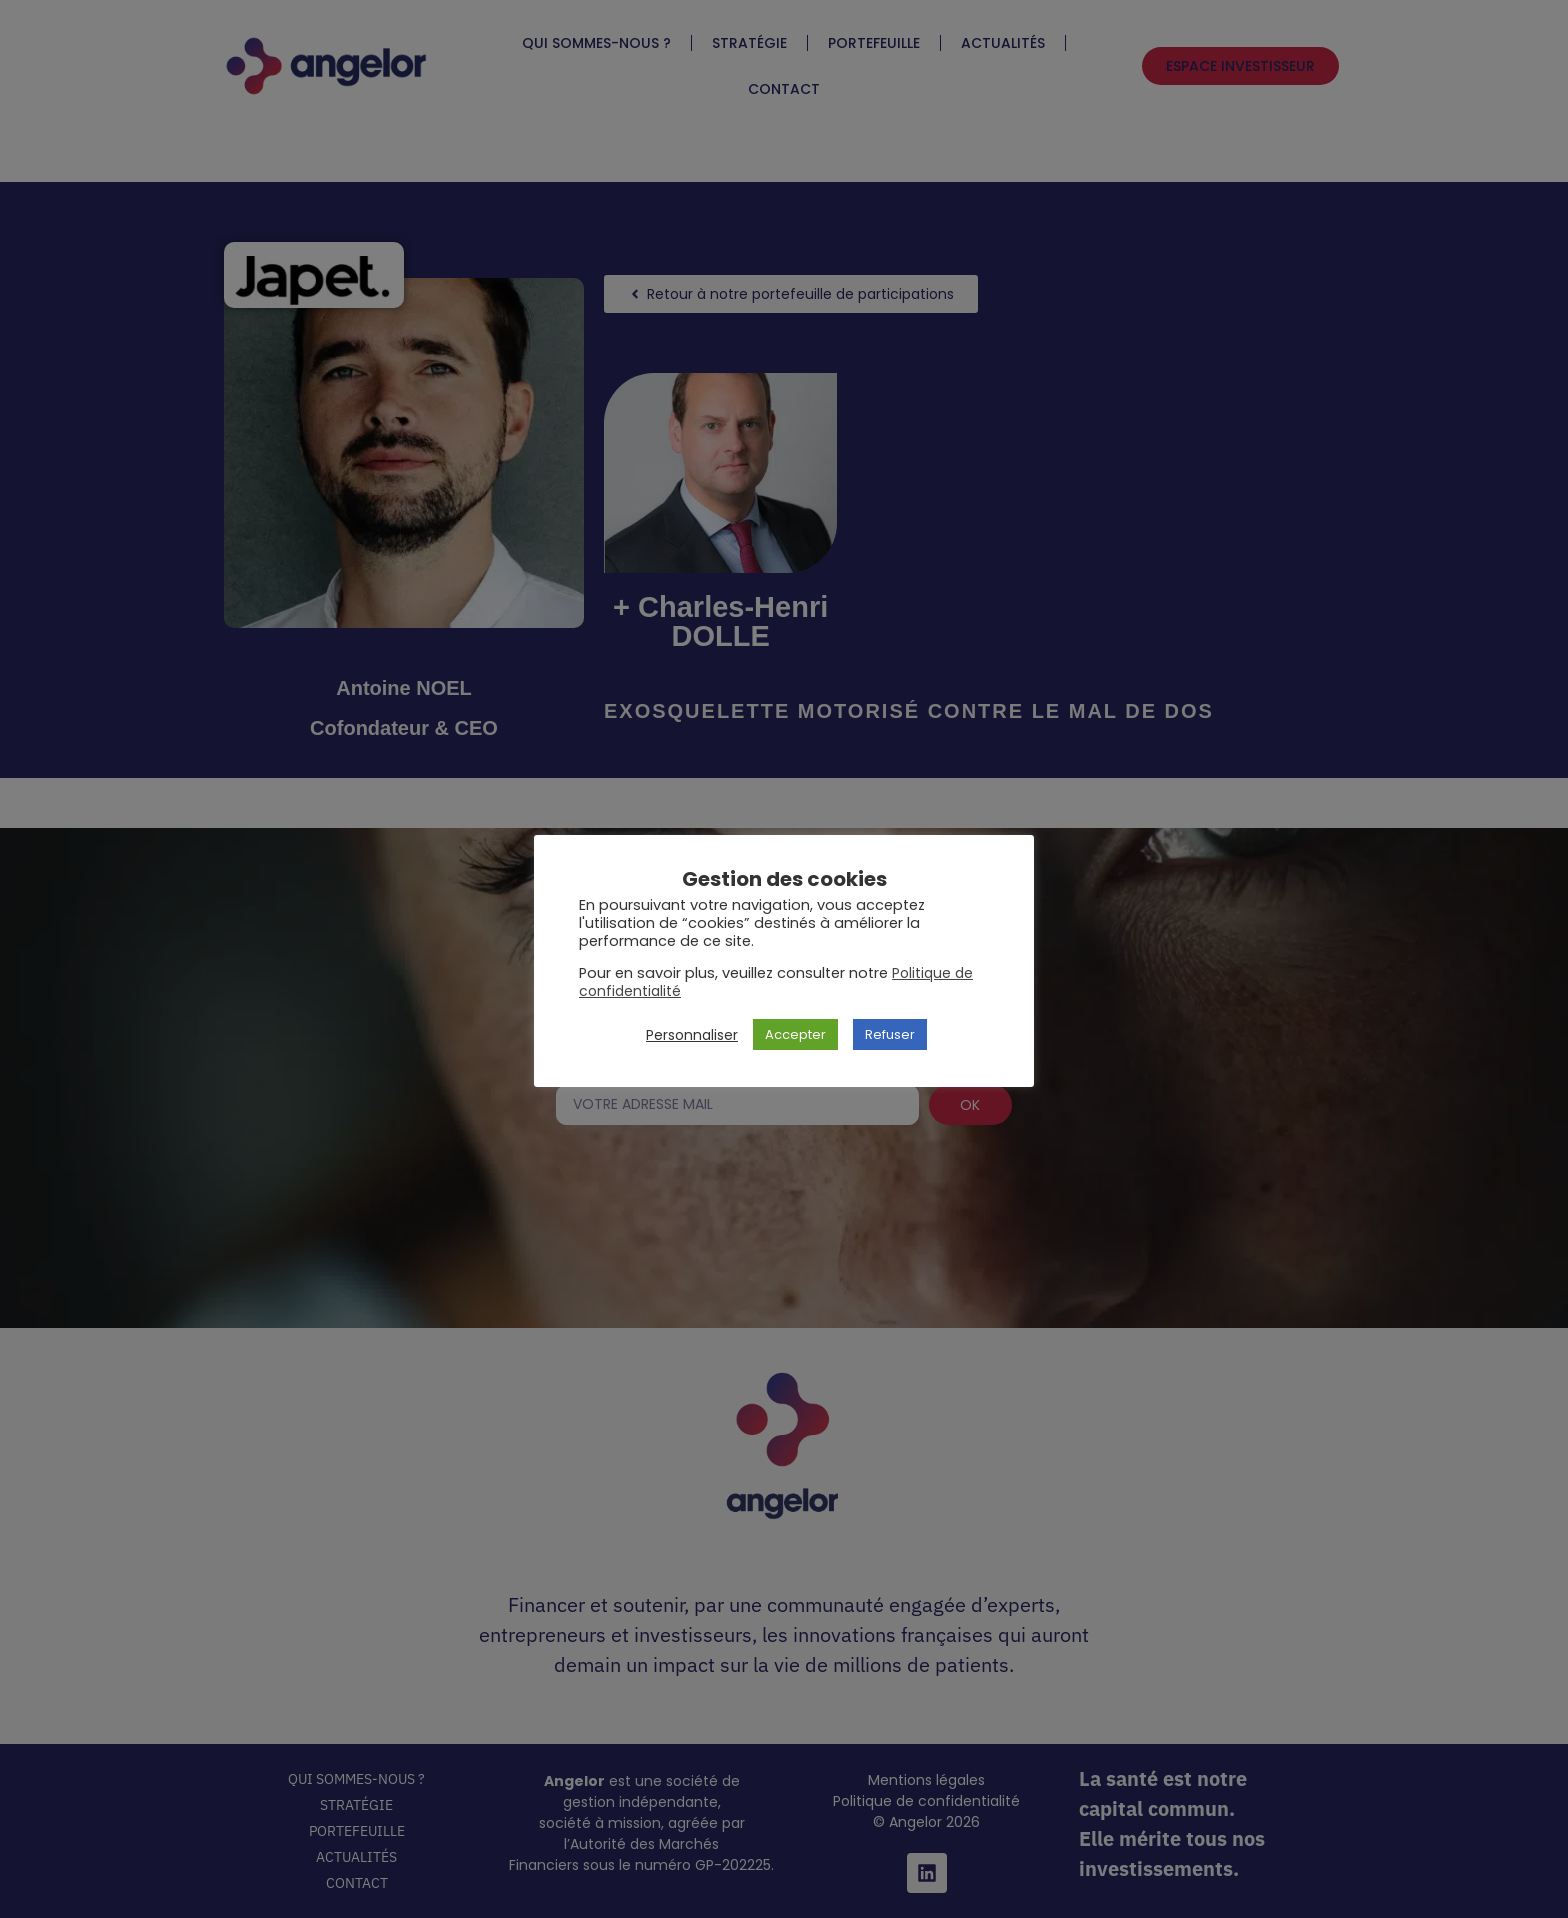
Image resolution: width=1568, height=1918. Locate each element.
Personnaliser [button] (692, 1035)
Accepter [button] (795, 1034)
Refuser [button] (890, 1034)
